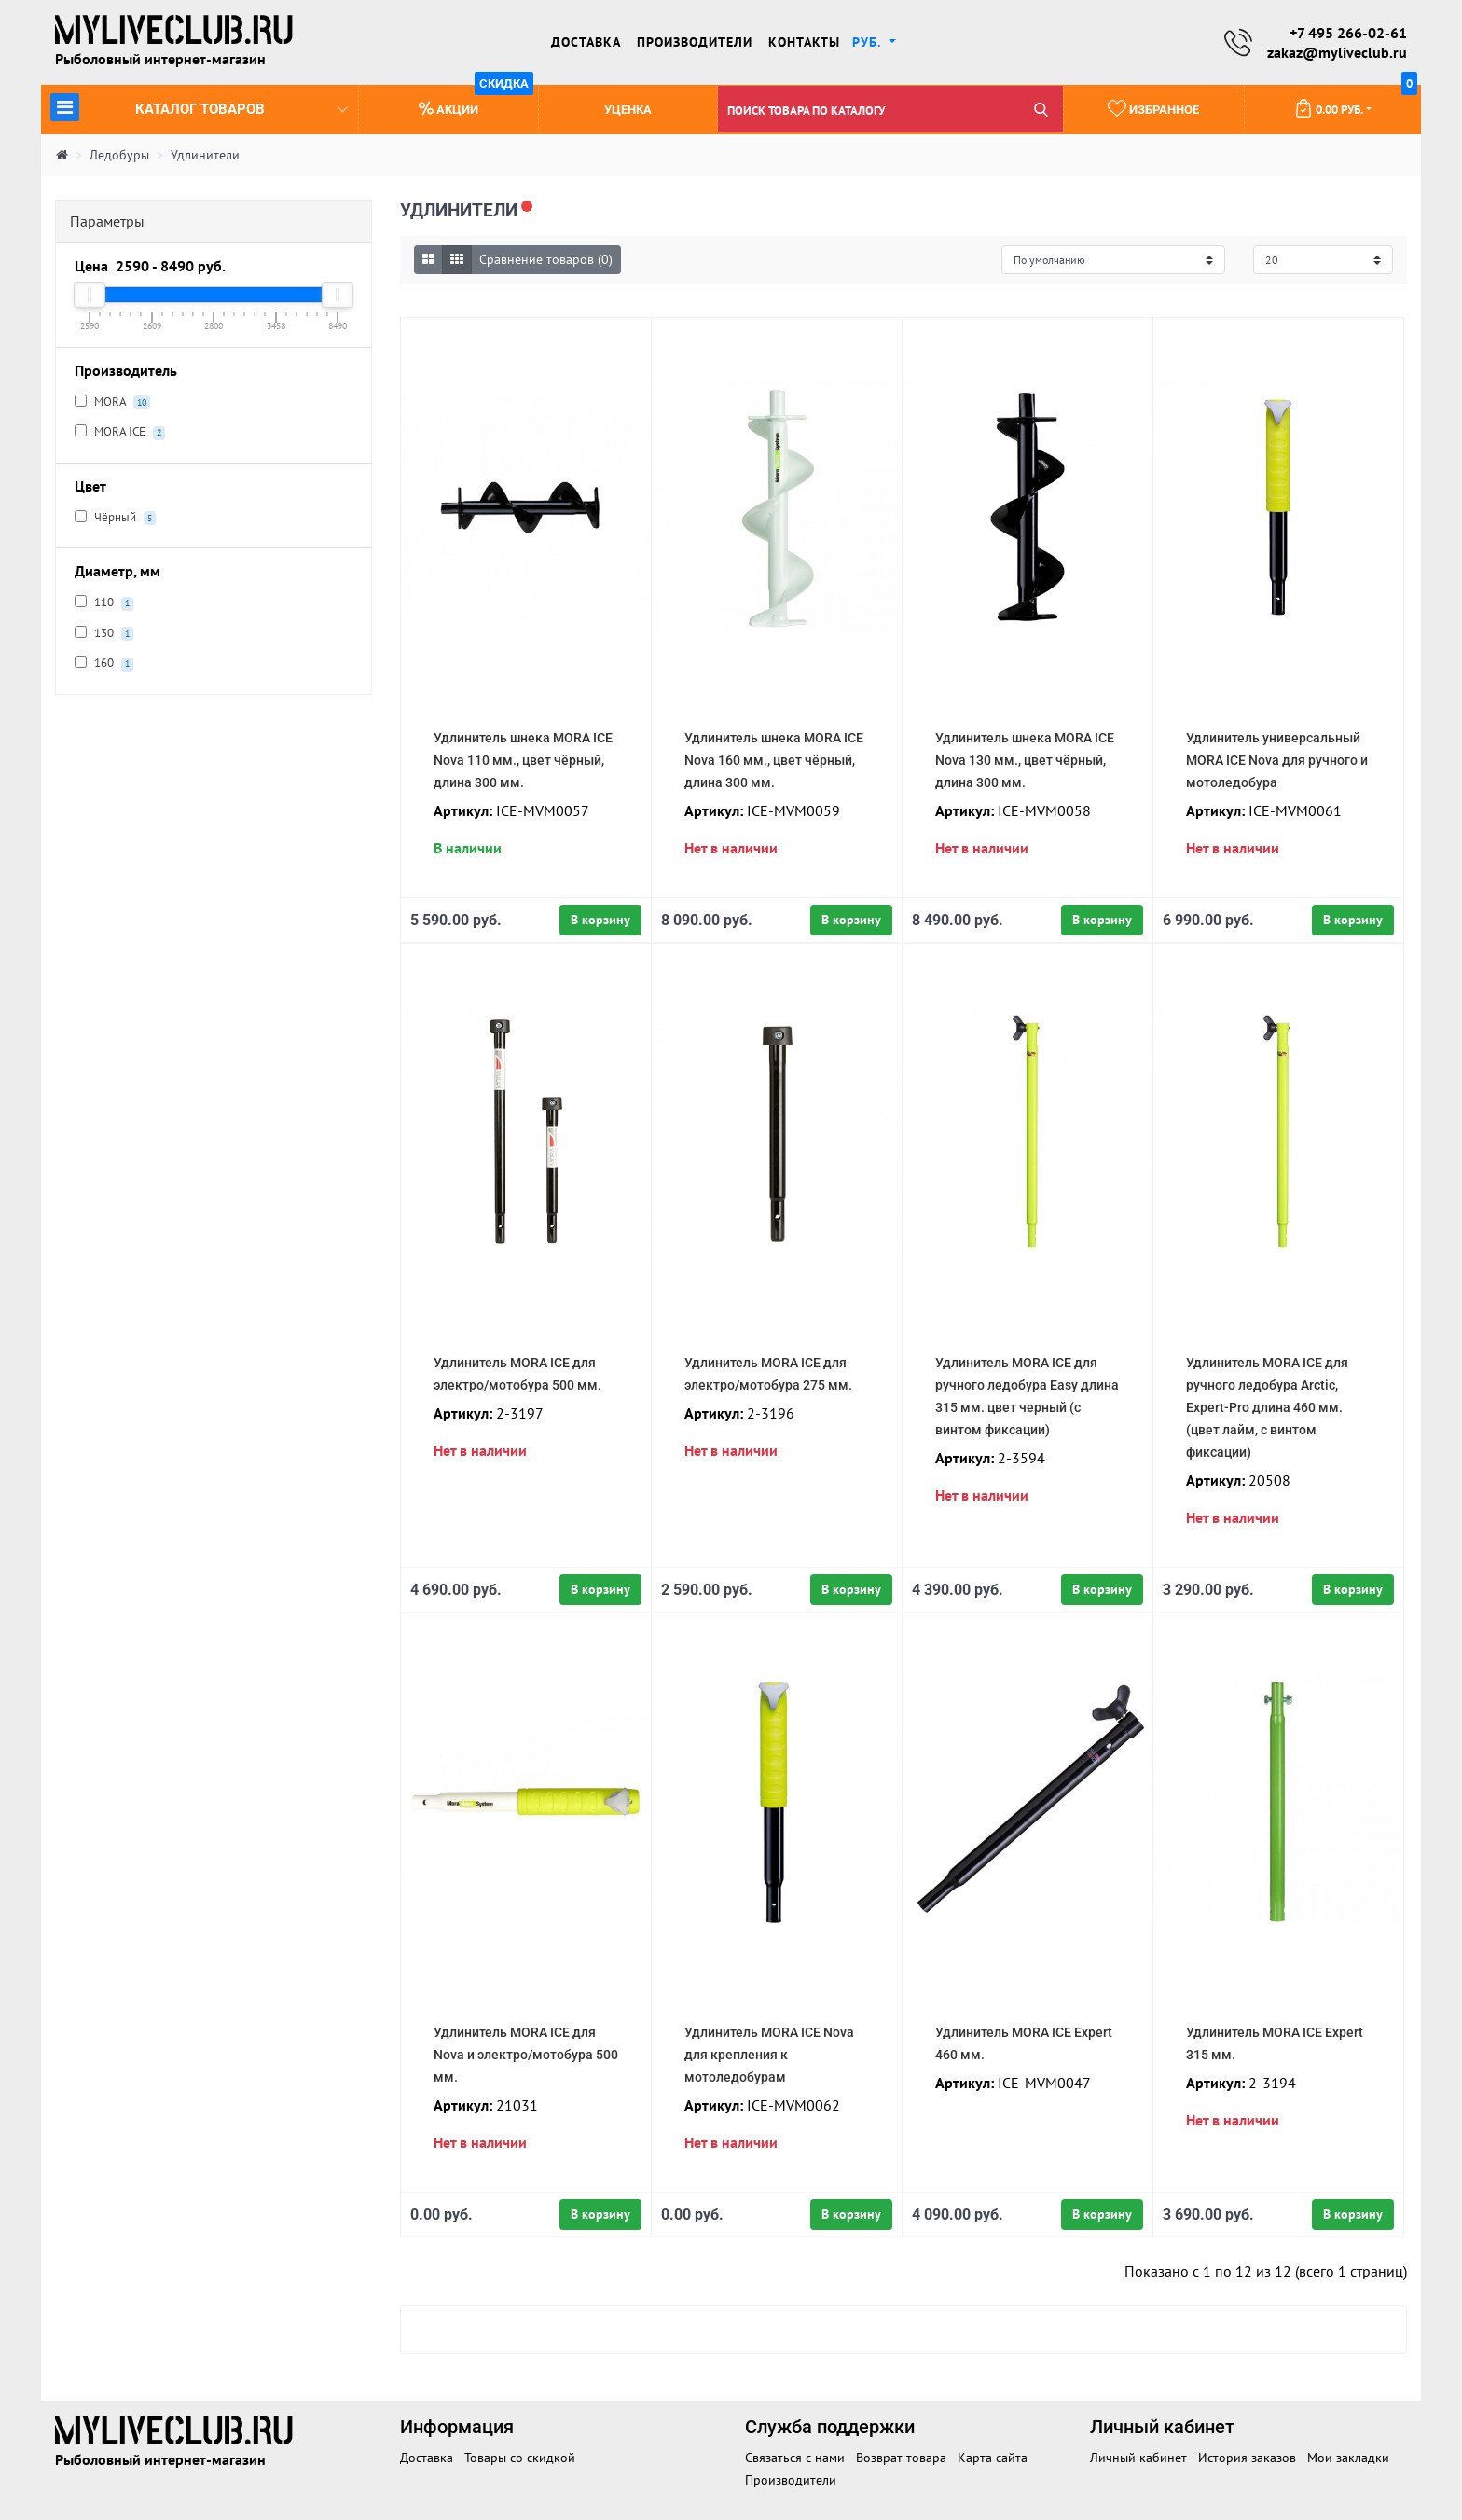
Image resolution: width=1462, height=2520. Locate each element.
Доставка (586, 42)
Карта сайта (993, 2457)
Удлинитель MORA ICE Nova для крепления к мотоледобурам (769, 2054)
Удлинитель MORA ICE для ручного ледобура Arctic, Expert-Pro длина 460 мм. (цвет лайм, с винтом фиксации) (1267, 1407)
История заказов (1247, 2457)
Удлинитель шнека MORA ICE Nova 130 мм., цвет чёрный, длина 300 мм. (1024, 760)
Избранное (1153, 108)
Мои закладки (1348, 2457)
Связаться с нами (795, 2457)
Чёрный (115, 517)
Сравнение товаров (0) (546, 259)
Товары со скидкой (519, 2457)
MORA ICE (120, 431)
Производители (694, 42)
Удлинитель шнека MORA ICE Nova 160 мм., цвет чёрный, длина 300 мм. (773, 760)
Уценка (628, 110)
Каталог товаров (199, 106)
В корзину (600, 919)
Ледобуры (119, 154)
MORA (112, 402)
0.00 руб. (1355, 102)
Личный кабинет (1138, 2457)
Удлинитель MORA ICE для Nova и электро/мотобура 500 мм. (526, 2054)
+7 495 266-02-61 (1348, 32)
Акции (476, 101)
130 (104, 633)
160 (104, 663)
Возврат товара (901, 2457)
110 (104, 602)
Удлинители (205, 154)
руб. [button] (868, 42)
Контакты (804, 42)
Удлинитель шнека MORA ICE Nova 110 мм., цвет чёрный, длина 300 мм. (523, 760)
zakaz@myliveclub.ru (1337, 52)
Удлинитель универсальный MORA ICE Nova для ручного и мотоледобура (1277, 760)
